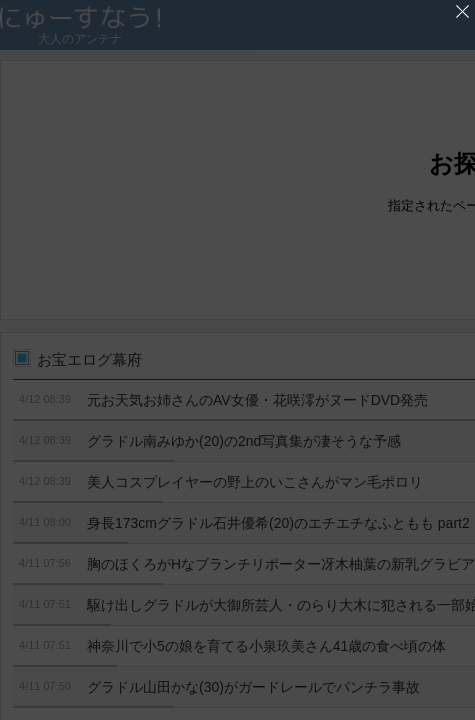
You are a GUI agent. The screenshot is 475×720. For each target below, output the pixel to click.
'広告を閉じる (462, 12)
